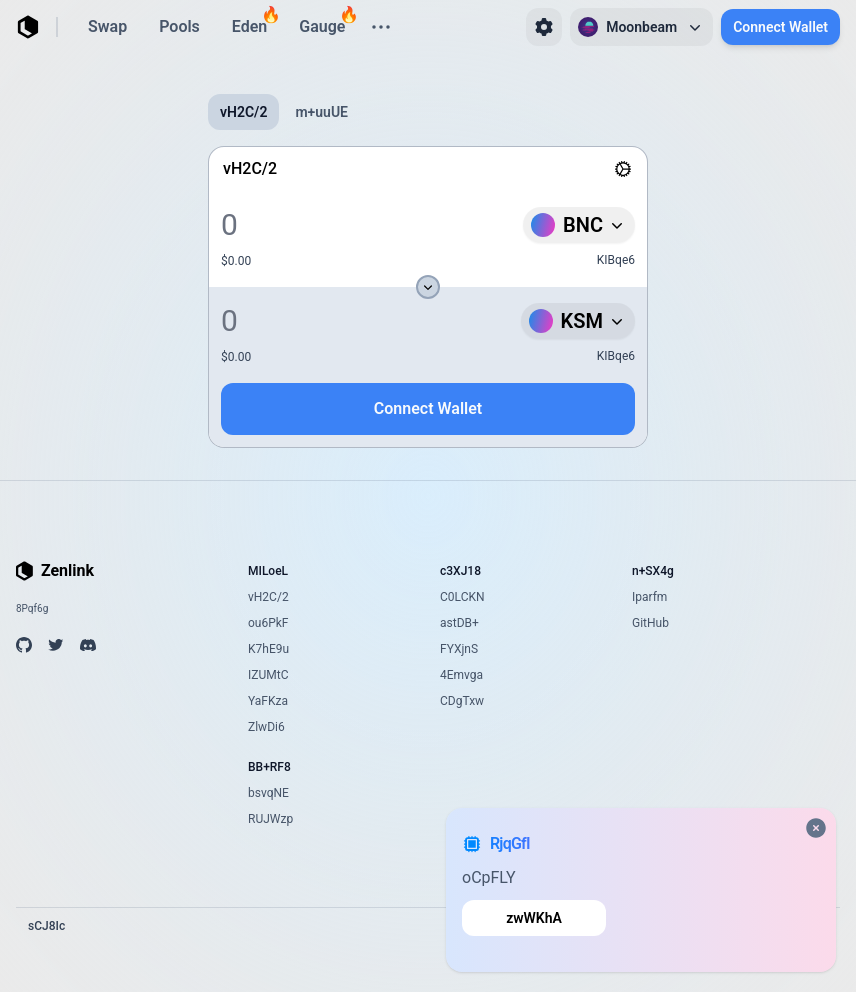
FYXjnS (459, 649)
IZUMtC (268, 675)
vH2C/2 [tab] (243, 112)
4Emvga (461, 675)
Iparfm (649, 597)
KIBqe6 (616, 260)
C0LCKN (462, 597)
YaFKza (268, 701)
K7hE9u (268, 649)
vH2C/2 (268, 597)
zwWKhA (534, 918)
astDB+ (459, 623)
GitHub (650, 623)
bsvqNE (268, 793)
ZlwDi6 (266, 727)
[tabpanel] (428, 297)
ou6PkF (268, 623)
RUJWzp (270, 819)
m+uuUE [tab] (321, 112)
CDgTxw (462, 701)
